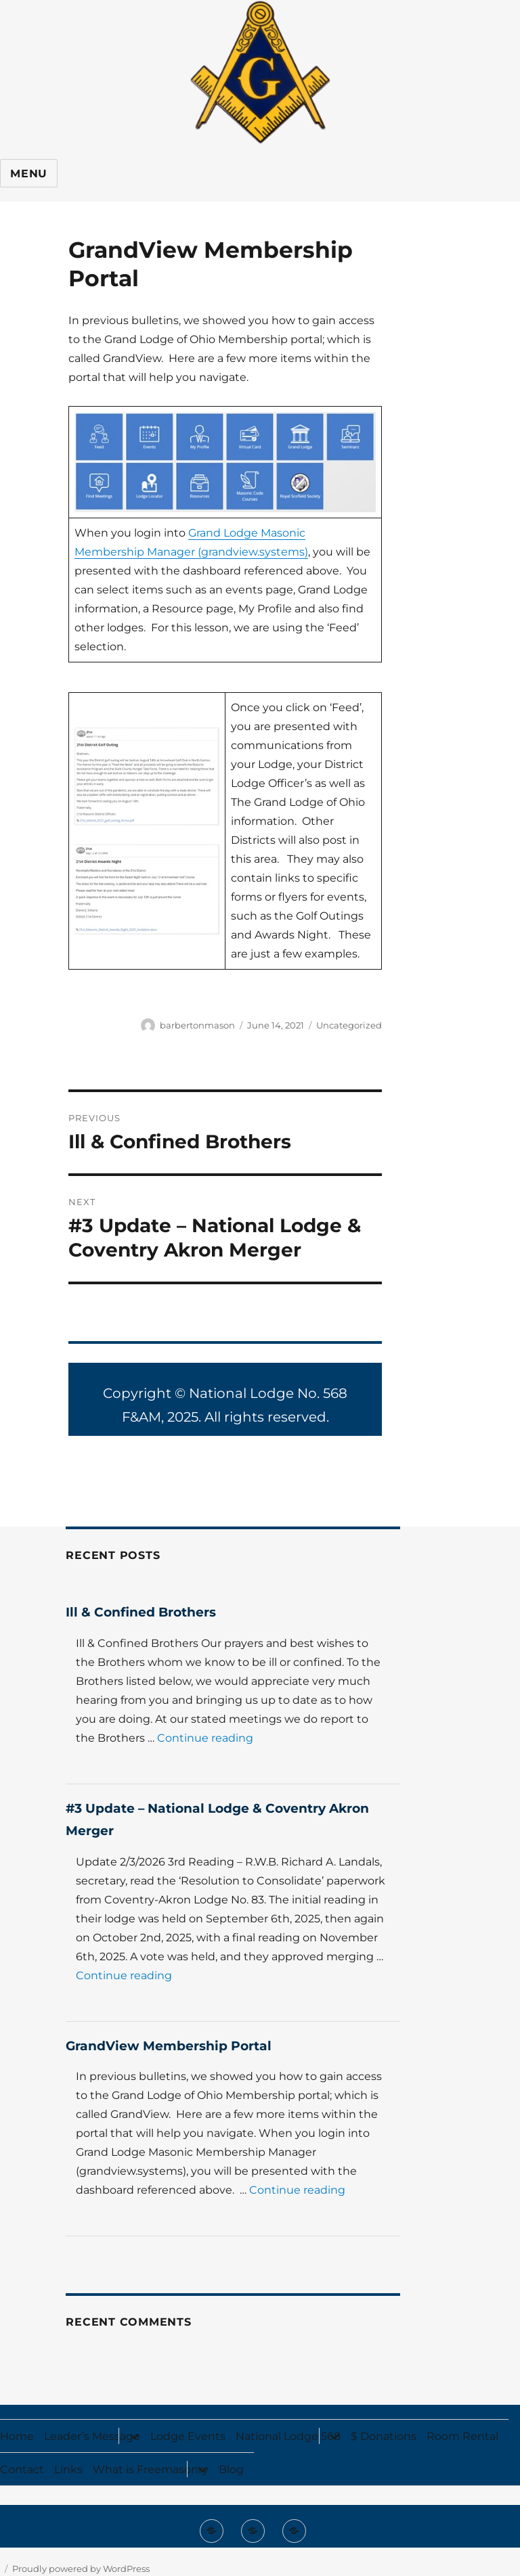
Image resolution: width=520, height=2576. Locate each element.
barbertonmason (197, 1025)
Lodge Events (187, 2436)
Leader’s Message (92, 2436)
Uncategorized (349, 1025)
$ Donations (383, 2436)
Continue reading (205, 1738)
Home (17, 2436)
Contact (22, 2469)
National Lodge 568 (288, 2436)
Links (68, 2469)
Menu (28, 173)
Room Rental (462, 2436)
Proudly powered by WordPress (81, 2568)
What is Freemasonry (151, 2469)
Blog (231, 2469)
